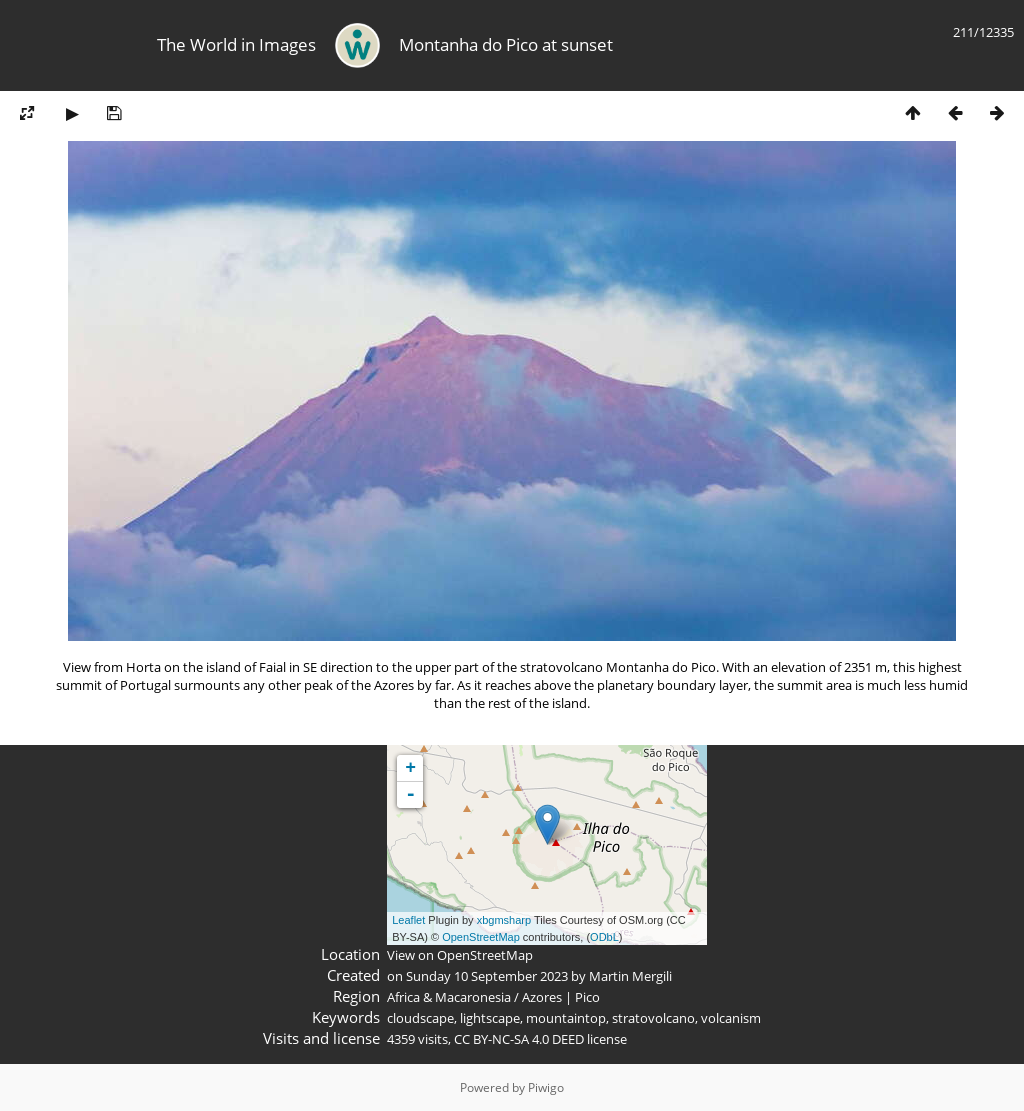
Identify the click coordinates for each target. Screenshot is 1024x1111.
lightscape (490, 1018)
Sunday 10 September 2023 (487, 976)
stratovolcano (653, 1018)
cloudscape (420, 1018)
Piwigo (546, 1087)
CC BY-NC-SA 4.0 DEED (519, 1039)
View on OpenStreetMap (460, 955)
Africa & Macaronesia (449, 997)
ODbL (604, 937)
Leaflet (408, 920)
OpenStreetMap (481, 937)
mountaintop (566, 1018)
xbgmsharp (504, 920)
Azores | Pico (561, 997)
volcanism (731, 1018)
